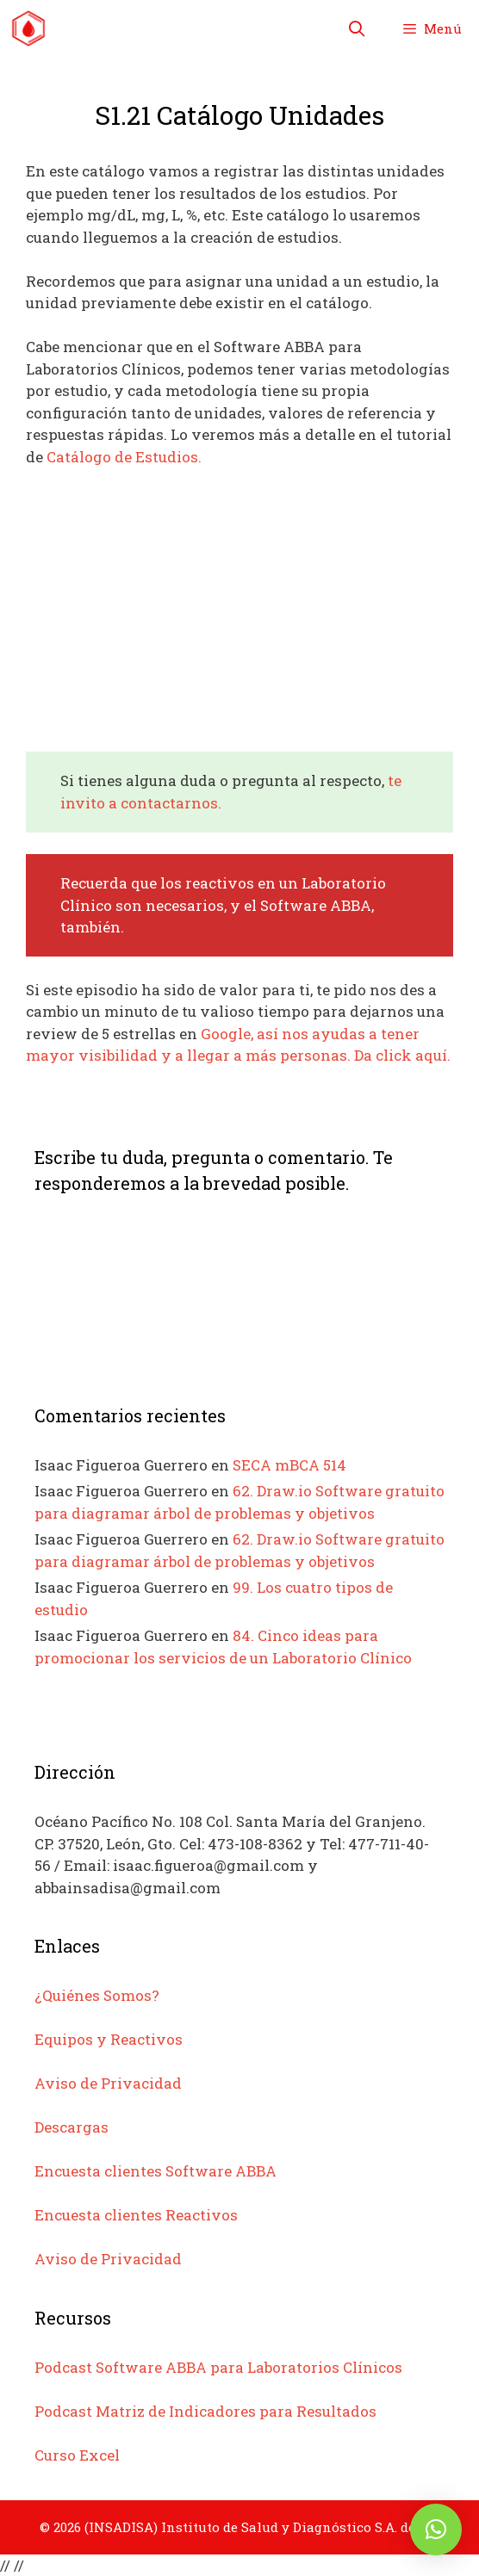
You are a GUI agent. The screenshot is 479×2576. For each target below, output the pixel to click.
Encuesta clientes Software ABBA (155, 2171)
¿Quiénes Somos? (96, 1995)
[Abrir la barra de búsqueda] (357, 28)
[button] (436, 2529)
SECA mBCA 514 (289, 1465)
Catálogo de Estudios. (124, 457)
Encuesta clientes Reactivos (136, 2215)
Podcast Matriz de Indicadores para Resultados (205, 2411)
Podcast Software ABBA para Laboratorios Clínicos (218, 2367)
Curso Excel (77, 2455)
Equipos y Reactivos (108, 2039)
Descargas (71, 2127)
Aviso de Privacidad (108, 2083)
